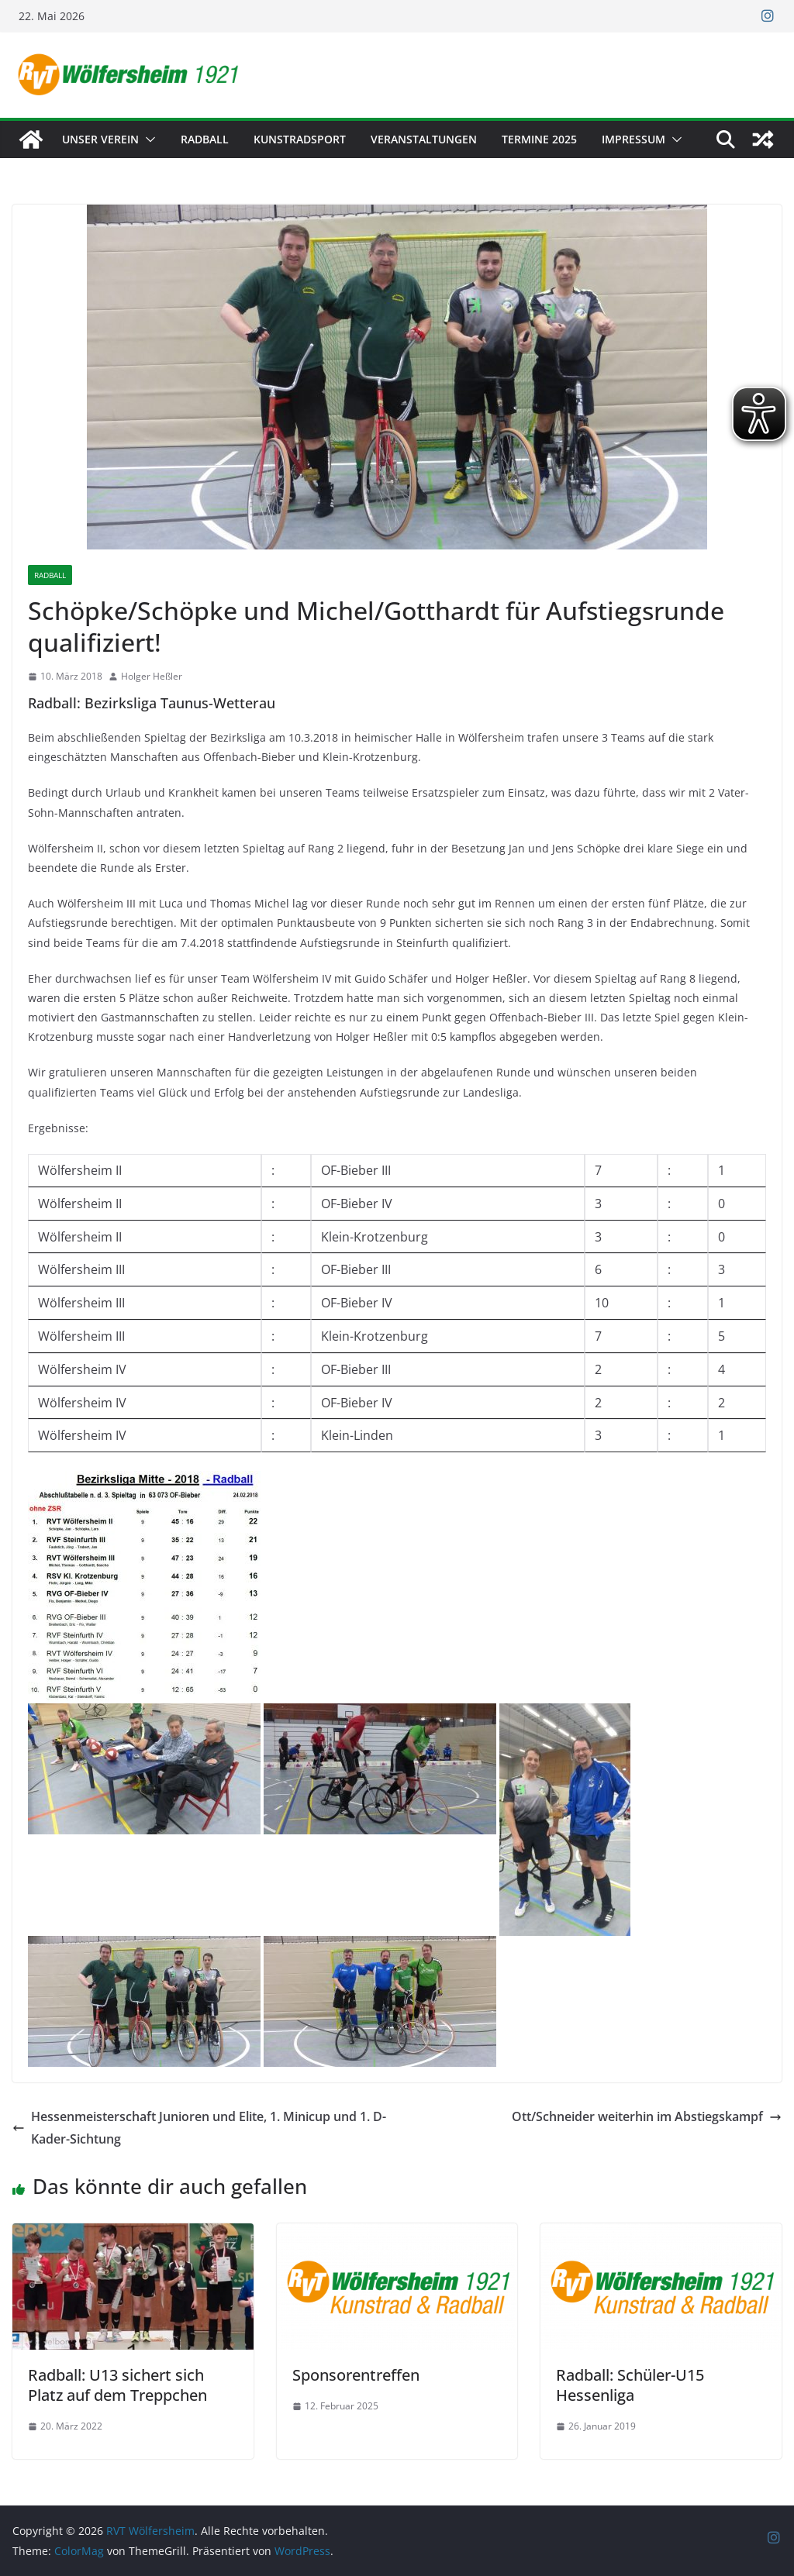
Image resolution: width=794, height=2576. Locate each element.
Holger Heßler (151, 676)
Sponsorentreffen (355, 2374)
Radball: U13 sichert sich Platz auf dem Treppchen (117, 2385)
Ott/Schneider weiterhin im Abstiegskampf (647, 2116)
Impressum (633, 139)
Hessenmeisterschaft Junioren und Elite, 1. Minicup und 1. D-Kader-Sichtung (199, 2127)
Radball (205, 139)
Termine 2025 (539, 139)
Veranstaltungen (424, 139)
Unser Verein (100, 139)
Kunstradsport (300, 139)
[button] (147, 139)
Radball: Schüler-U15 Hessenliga (630, 2385)
